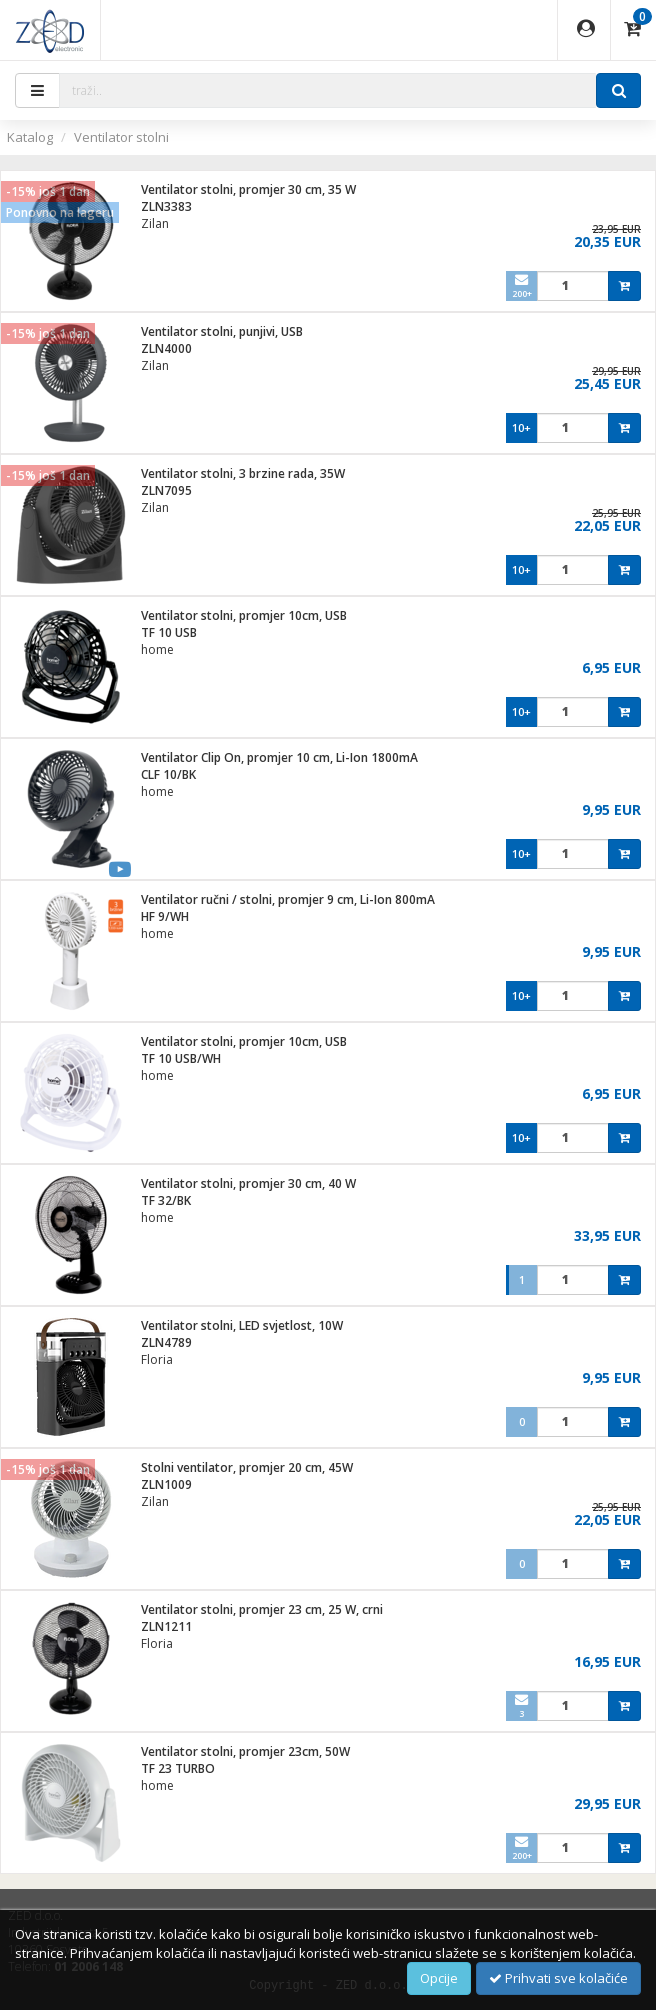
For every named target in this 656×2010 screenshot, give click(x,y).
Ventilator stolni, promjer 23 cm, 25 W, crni (262, 1609)
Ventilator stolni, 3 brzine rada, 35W (243, 473)
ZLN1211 (166, 1626)
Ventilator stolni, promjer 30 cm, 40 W (248, 1183)
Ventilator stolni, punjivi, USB (222, 331)
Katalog (30, 137)
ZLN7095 (166, 490)
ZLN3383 (166, 206)
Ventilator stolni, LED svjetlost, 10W (242, 1325)
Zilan (155, 223)
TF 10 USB (169, 632)
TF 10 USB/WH (181, 1058)
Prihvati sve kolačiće (558, 1978)
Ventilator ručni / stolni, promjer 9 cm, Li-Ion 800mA (288, 899)
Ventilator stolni (121, 137)
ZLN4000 (166, 348)
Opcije (439, 1978)
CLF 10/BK (168, 774)
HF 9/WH (165, 916)
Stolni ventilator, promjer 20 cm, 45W (247, 1467)
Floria (157, 1359)
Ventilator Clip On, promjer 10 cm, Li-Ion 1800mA (279, 757)
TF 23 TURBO (178, 1768)
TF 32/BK (166, 1200)
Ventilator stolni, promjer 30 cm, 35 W (248, 189)
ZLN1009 (166, 1484)
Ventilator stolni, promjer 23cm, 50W (245, 1751)
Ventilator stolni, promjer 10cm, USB (244, 615)
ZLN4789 (166, 1342)
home (157, 649)
